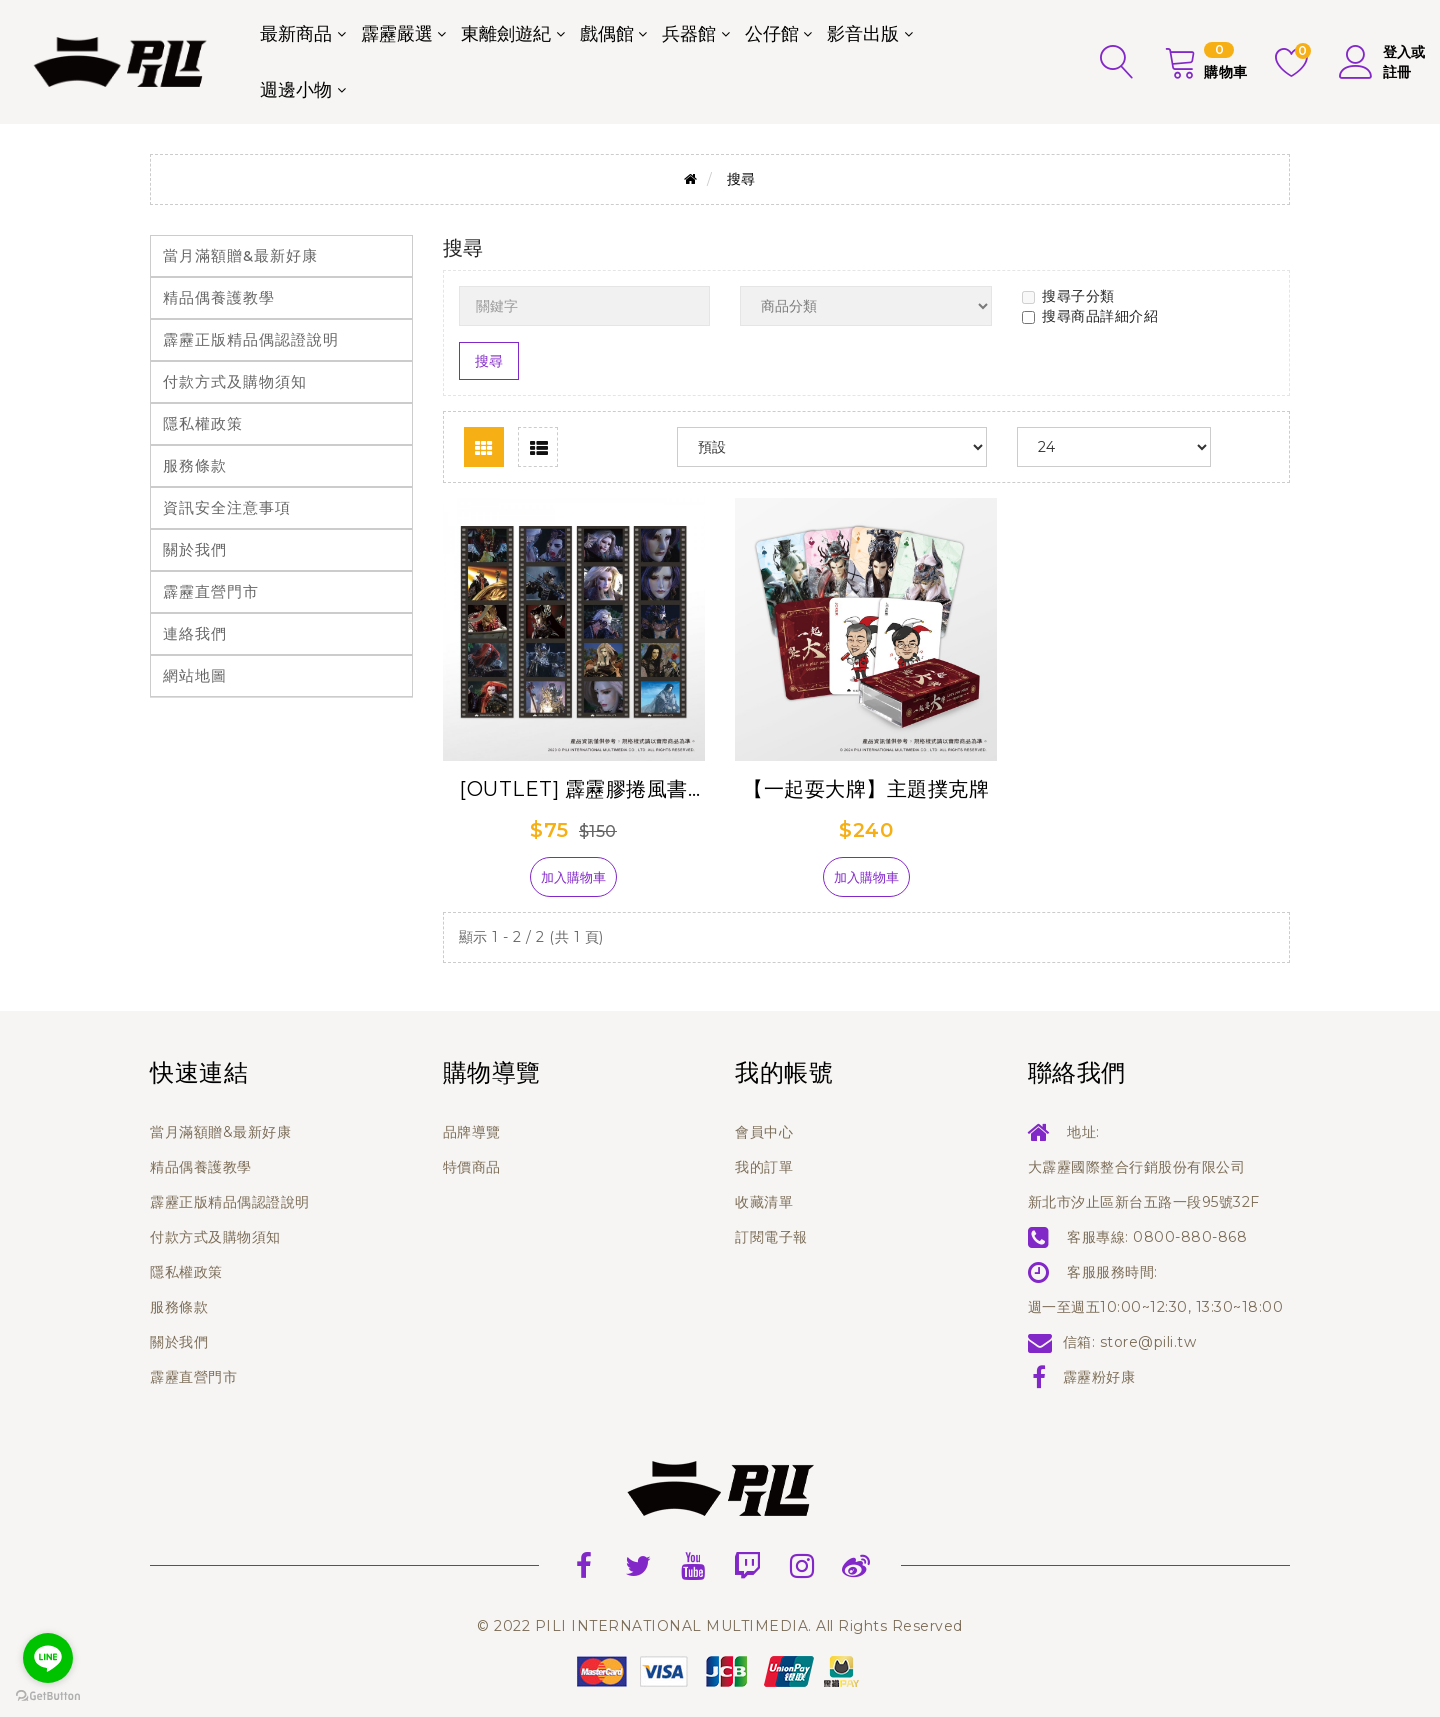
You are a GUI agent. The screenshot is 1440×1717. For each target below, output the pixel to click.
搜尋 (741, 179)
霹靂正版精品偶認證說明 (251, 339)
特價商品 (472, 1167)
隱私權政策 (203, 423)
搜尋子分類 (1068, 296)
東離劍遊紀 (506, 34)
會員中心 (764, 1132)
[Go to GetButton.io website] (48, 1696)
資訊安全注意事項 (227, 507)
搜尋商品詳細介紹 (1090, 316)
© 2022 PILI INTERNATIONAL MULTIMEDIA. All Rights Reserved (720, 1626)
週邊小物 (296, 90)
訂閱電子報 (771, 1237)
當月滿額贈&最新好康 (240, 255)
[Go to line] (48, 1658)
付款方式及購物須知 (235, 381)
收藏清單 (764, 1202)
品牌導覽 (472, 1132)
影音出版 (863, 34)
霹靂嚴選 (397, 34)
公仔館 (772, 34)
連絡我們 (195, 633)
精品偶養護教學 (219, 297)
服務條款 (195, 465)
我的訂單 (764, 1167)
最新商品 (296, 34)
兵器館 (689, 34)
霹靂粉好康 (1099, 1377)
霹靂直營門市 (211, 591)
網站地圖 (195, 675)
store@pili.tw (1148, 1342)
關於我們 (195, 549)
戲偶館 (607, 34)
